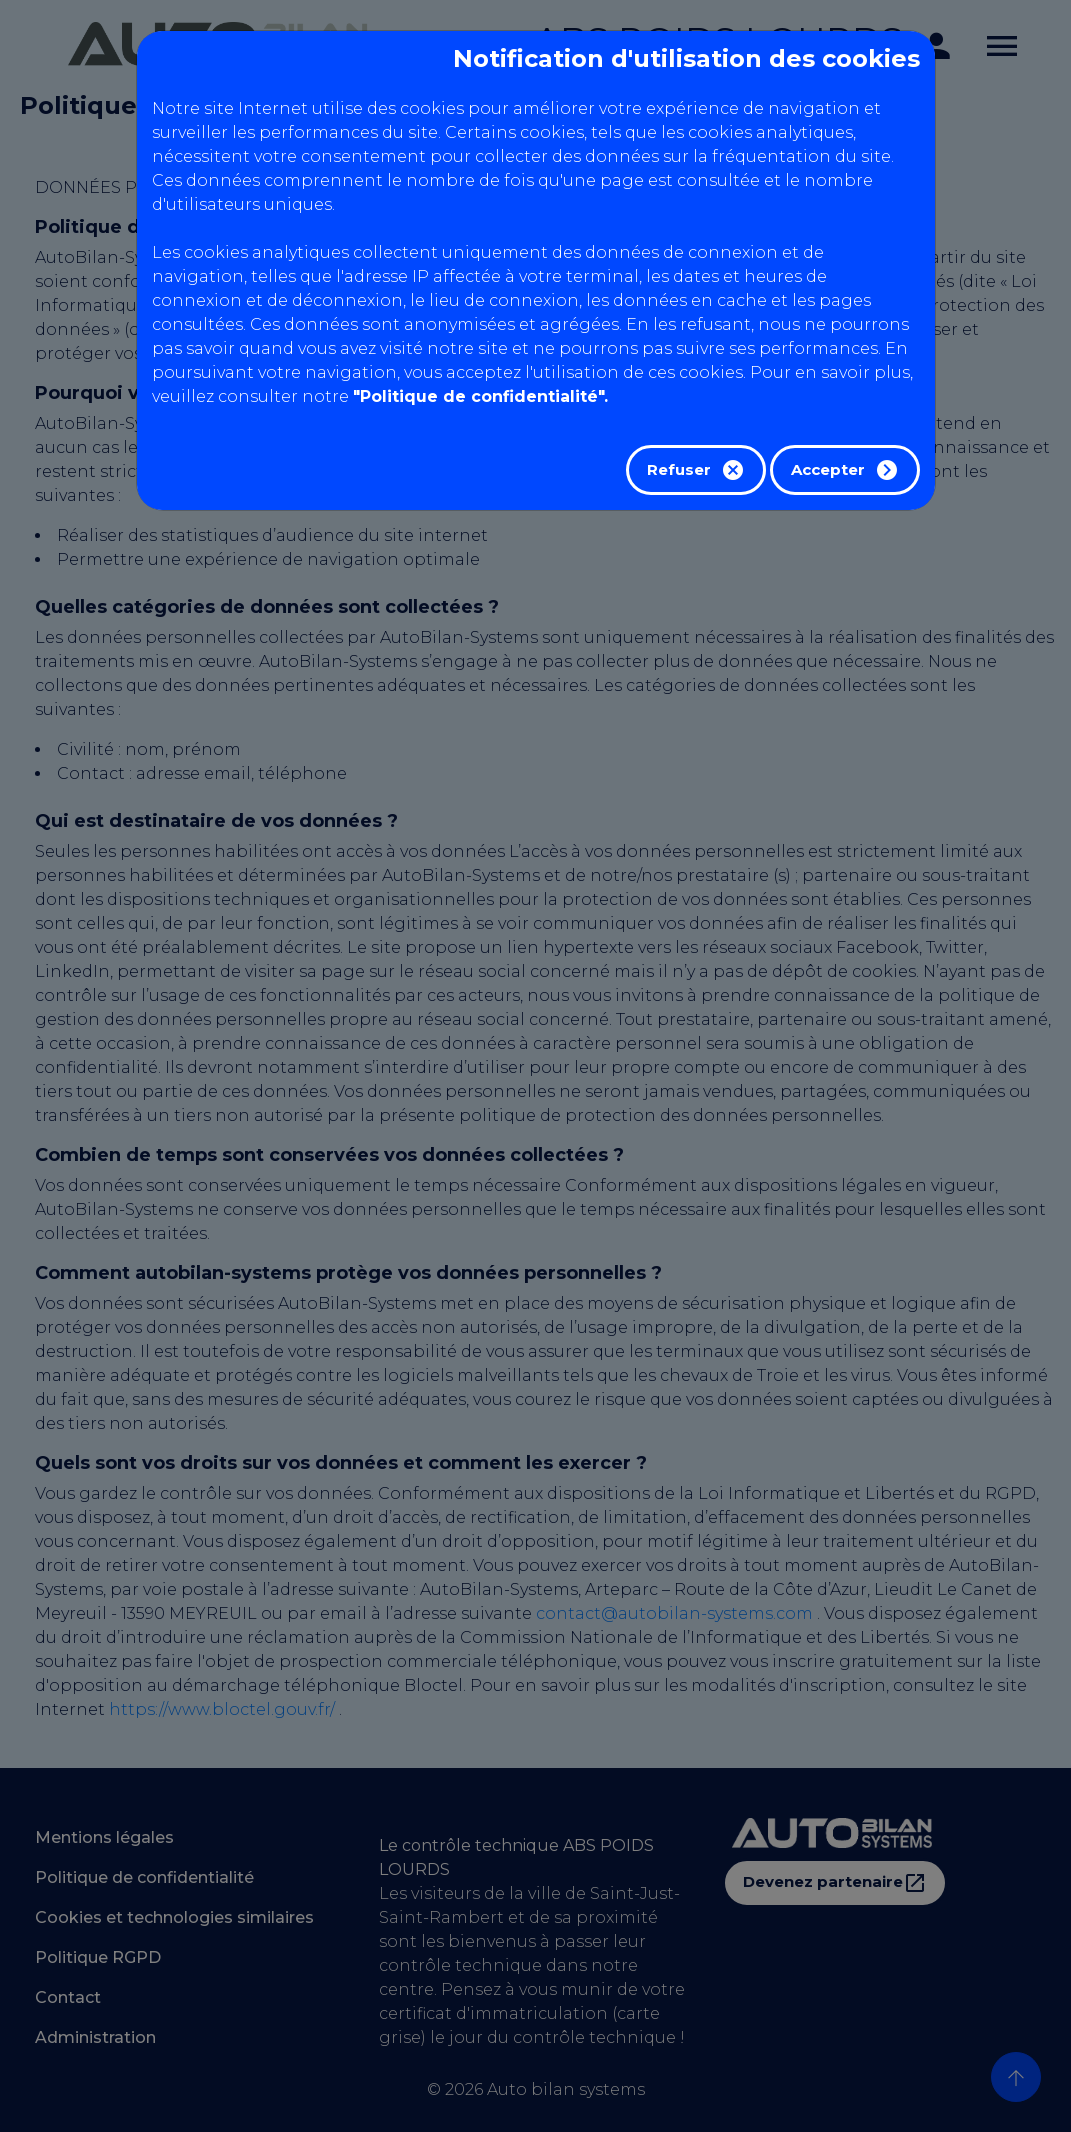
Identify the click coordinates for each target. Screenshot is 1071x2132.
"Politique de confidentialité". (480, 396)
